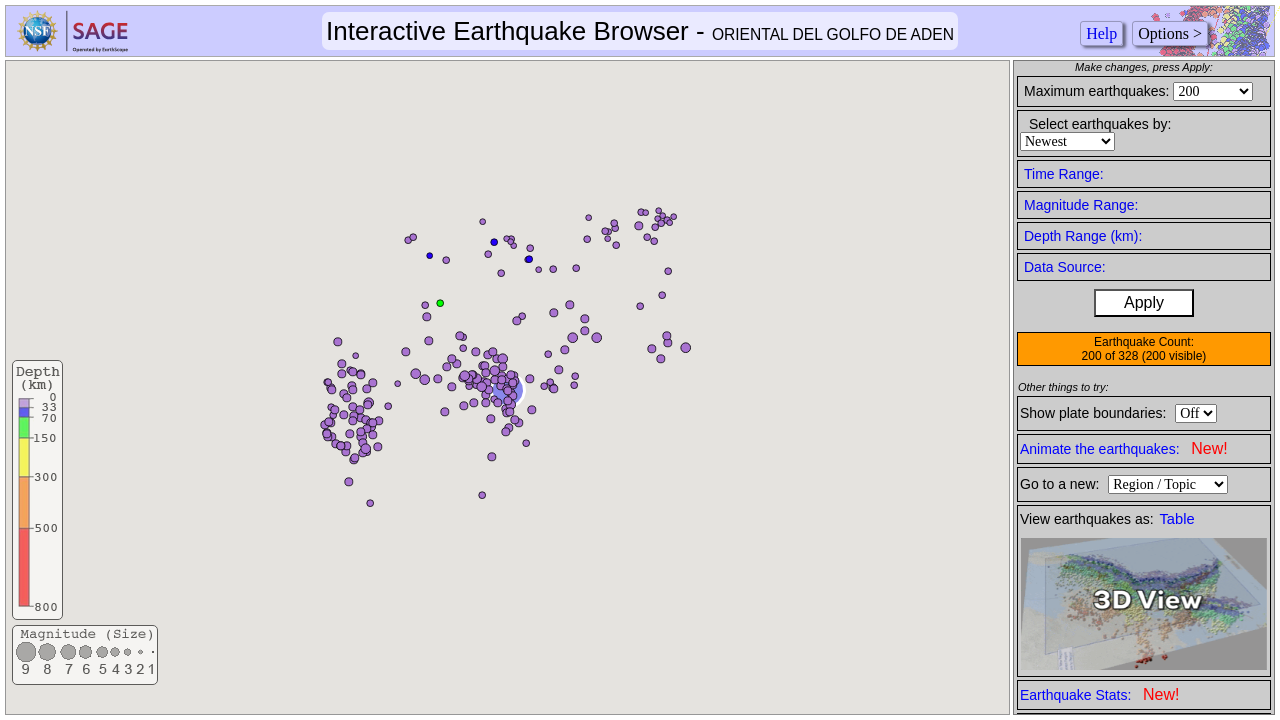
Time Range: (1064, 174)
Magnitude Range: (1081, 205)
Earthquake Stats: (1099, 694)
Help (1101, 33)
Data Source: (1065, 267)
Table (1177, 519)
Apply (1144, 302)
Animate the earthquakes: (1124, 448)
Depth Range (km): (1083, 236)
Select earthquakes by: (1100, 124)
